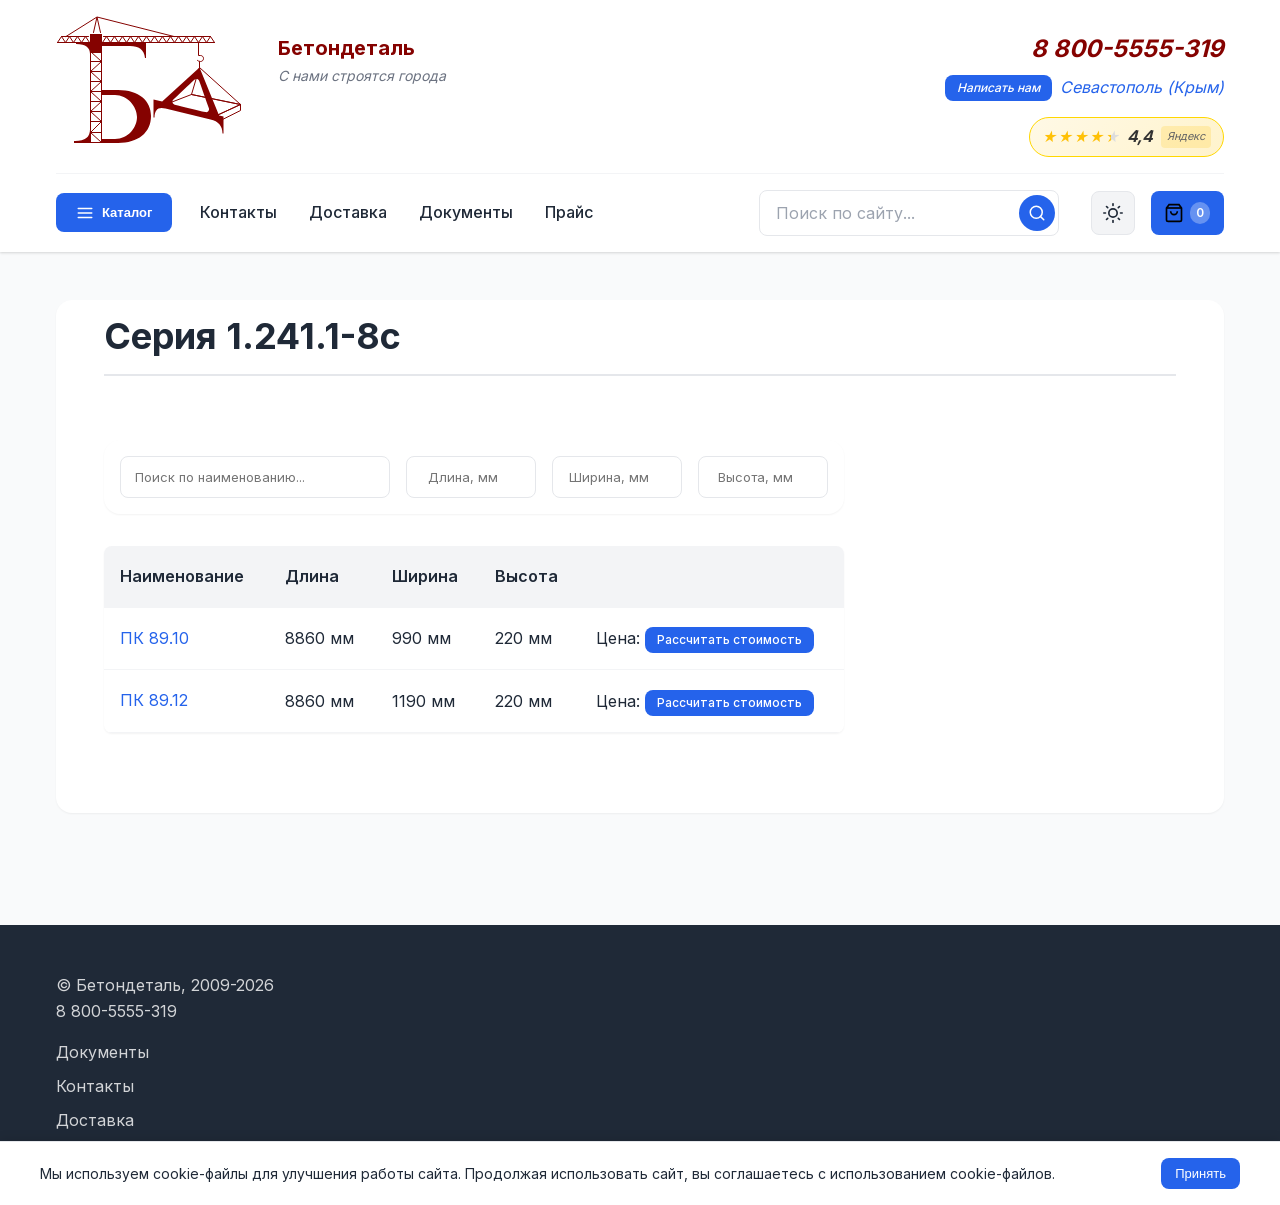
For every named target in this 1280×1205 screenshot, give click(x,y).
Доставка (348, 212)
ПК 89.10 (154, 638)
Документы (466, 212)
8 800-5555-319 (1127, 49)
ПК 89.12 (154, 700)
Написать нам (998, 87)
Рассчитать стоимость (729, 639)
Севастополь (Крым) (1142, 87)
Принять (1200, 1173)
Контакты (238, 212)
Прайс (569, 212)
